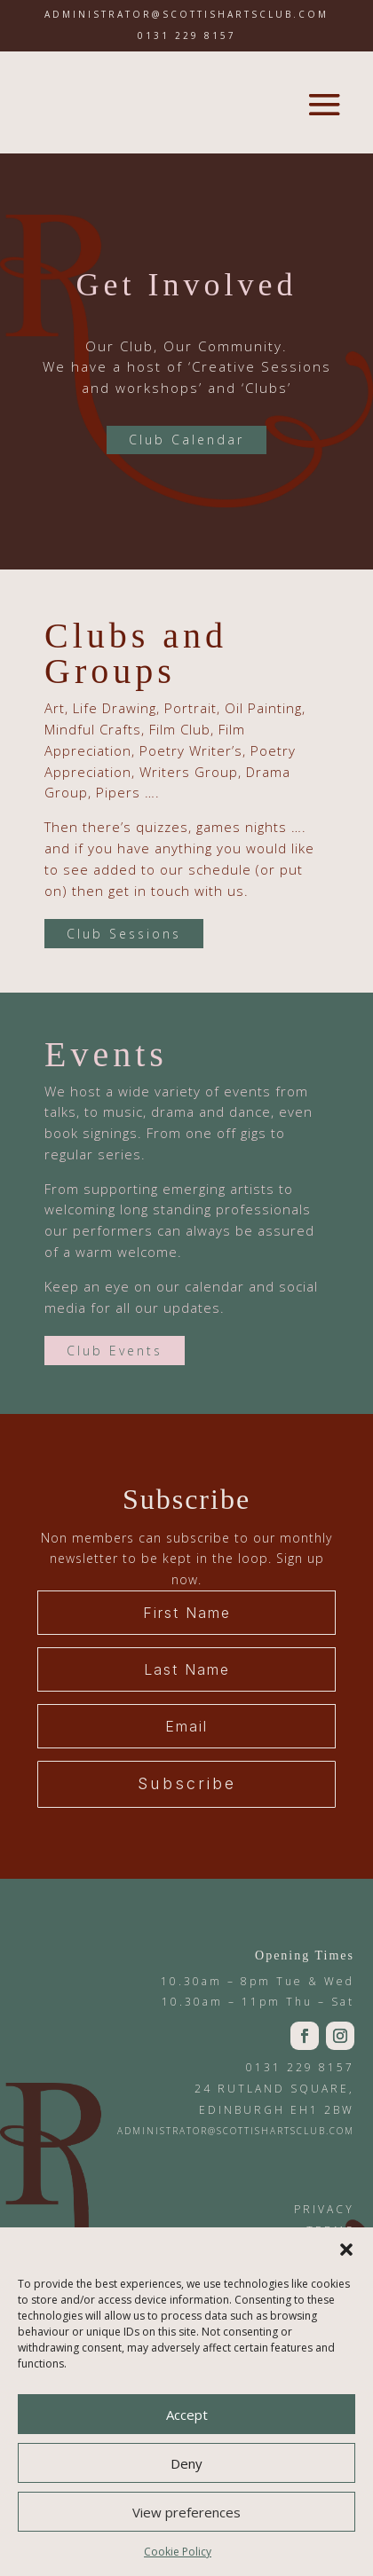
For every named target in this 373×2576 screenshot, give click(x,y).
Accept (187, 2414)
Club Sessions (124, 933)
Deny (186, 2463)
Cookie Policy (177, 2551)
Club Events (115, 1350)
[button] (346, 2249)
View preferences (186, 2512)
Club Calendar (186, 439)
